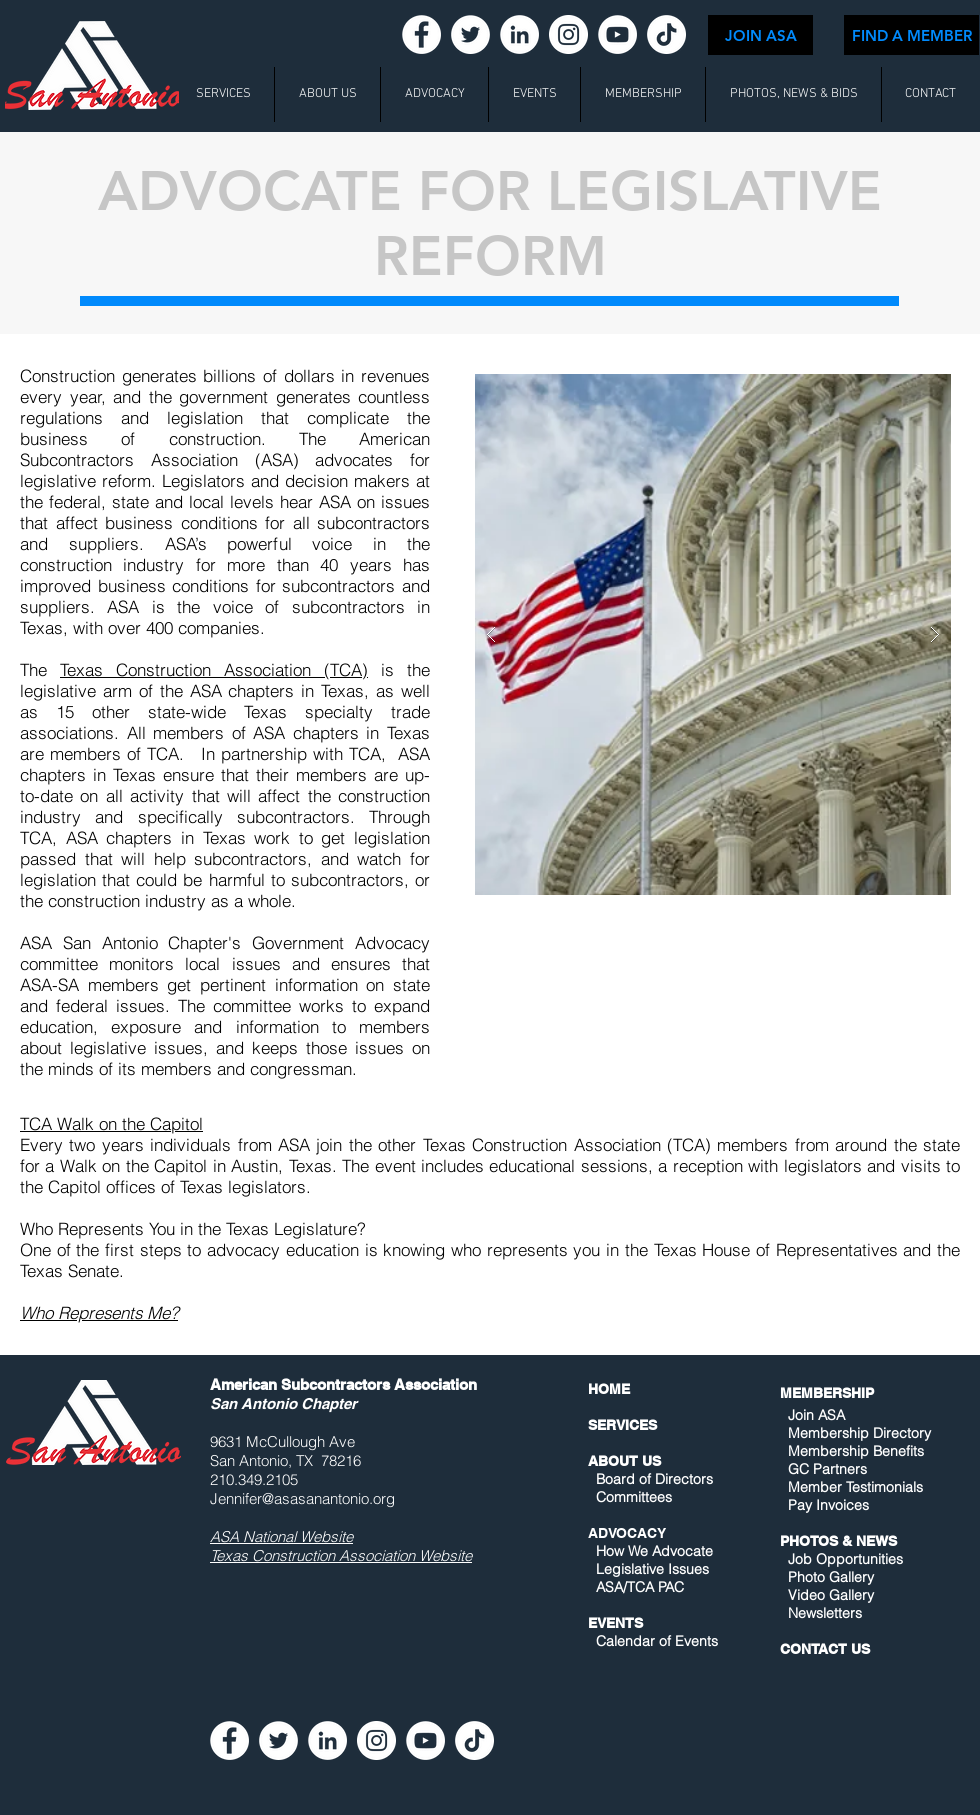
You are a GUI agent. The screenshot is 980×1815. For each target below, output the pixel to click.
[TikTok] (666, 34)
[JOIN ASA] (760, 35)
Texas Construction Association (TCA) (214, 669)
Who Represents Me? (99, 1312)
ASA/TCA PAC (640, 1587)
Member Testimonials (855, 1487)
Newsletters (823, 1613)
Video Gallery (831, 1595)
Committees (634, 1497)
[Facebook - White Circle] (421, 34)
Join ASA (816, 1415)
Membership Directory (857, 1433)
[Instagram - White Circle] (568, 34)
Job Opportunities (845, 1559)
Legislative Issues (652, 1569)
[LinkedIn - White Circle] (519, 34)
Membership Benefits (856, 1451)
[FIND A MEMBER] (911, 35)
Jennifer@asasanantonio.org (302, 1498)
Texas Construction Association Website (341, 1555)
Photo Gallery (831, 1577)
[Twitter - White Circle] (470, 34)
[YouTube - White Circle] (617, 34)
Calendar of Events (657, 1641)
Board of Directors (654, 1479)
